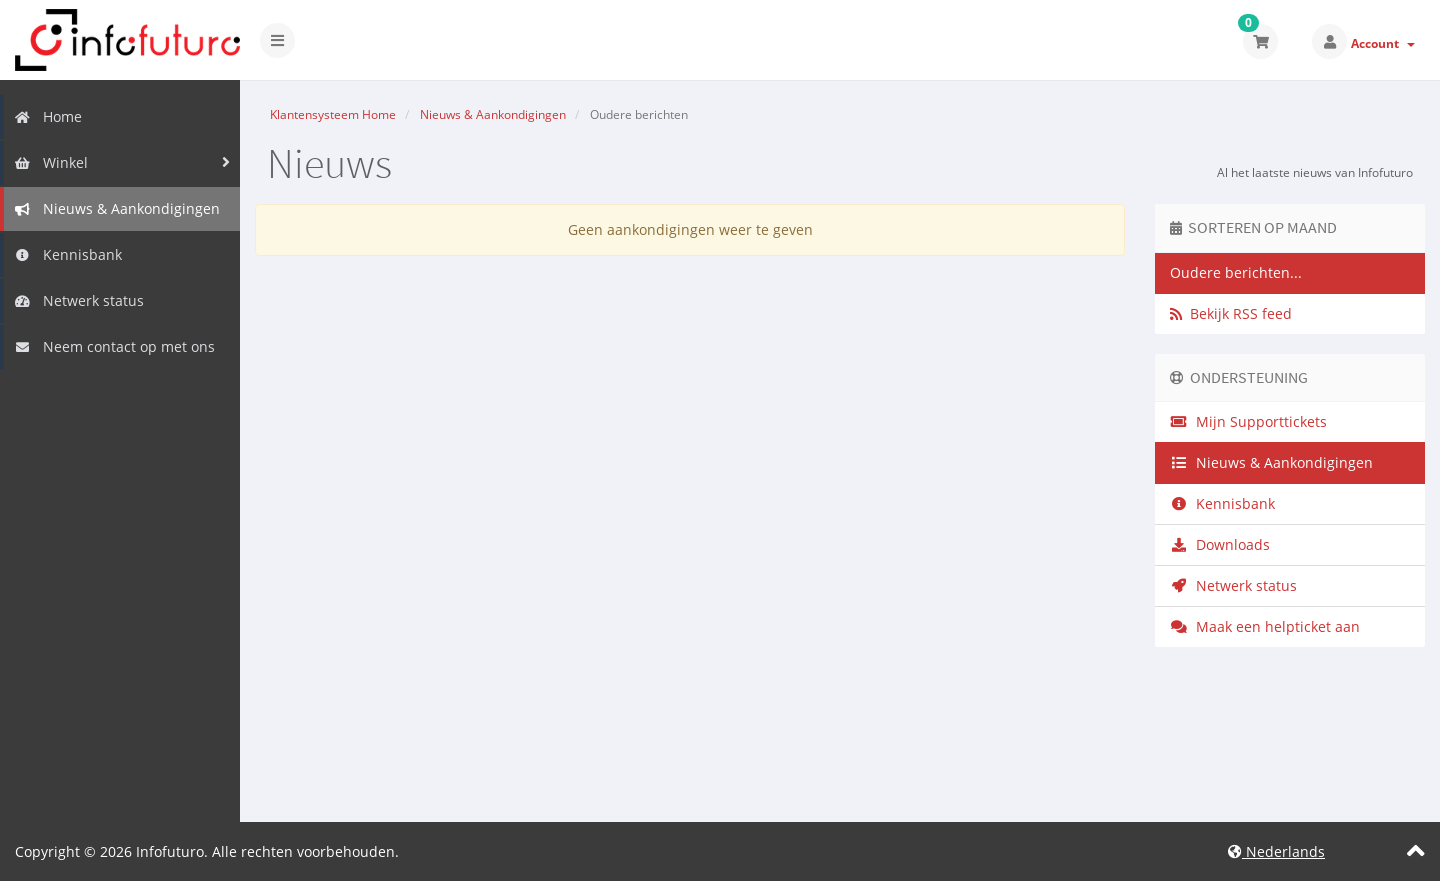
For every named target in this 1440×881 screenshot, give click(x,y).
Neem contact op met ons (114, 346)
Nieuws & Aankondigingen (117, 208)
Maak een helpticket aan (1265, 626)
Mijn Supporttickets (1248, 421)
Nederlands (1276, 851)
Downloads (1220, 544)
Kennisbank (68, 254)
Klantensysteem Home (333, 114)
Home (48, 116)
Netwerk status (79, 300)
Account (1383, 43)
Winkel (51, 162)
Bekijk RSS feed (1231, 313)
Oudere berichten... (1236, 272)
